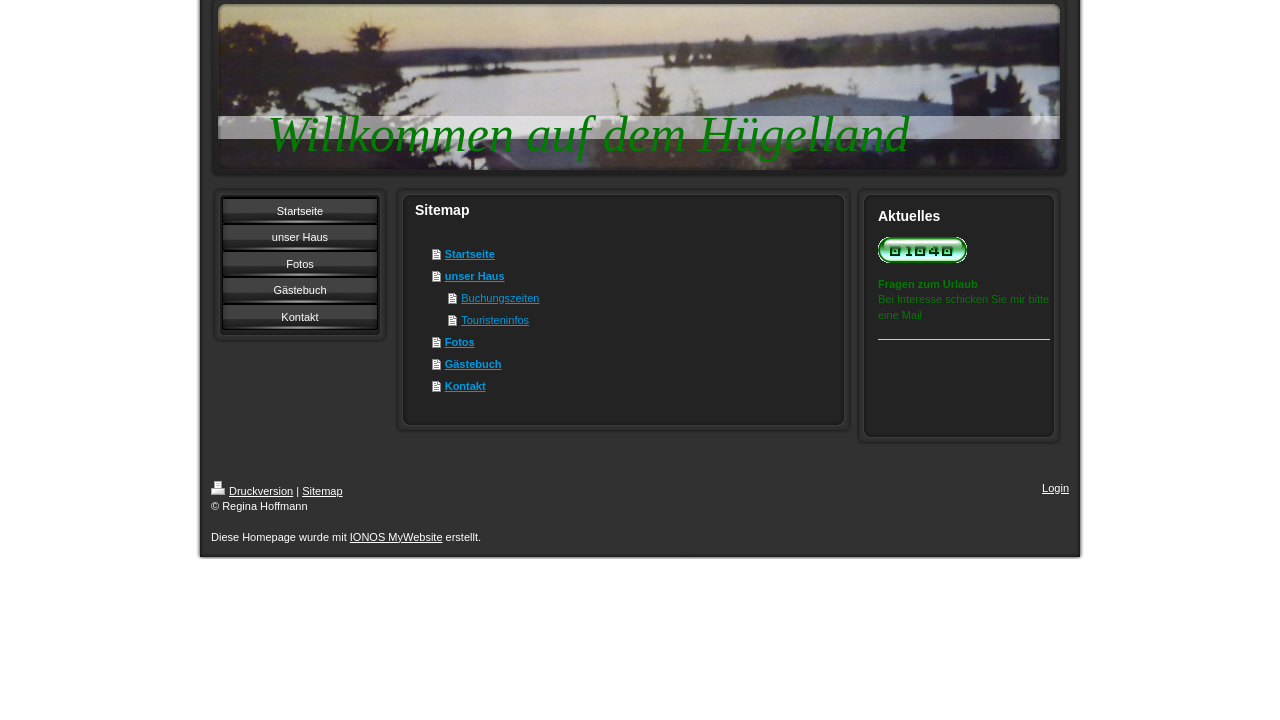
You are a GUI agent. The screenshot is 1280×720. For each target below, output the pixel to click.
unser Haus (475, 276)
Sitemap (322, 491)
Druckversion (252, 491)
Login (1055, 488)
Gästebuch (473, 364)
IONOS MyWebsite (396, 537)
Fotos (460, 342)
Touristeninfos (495, 320)
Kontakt (465, 386)
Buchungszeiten (500, 298)
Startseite (470, 254)
